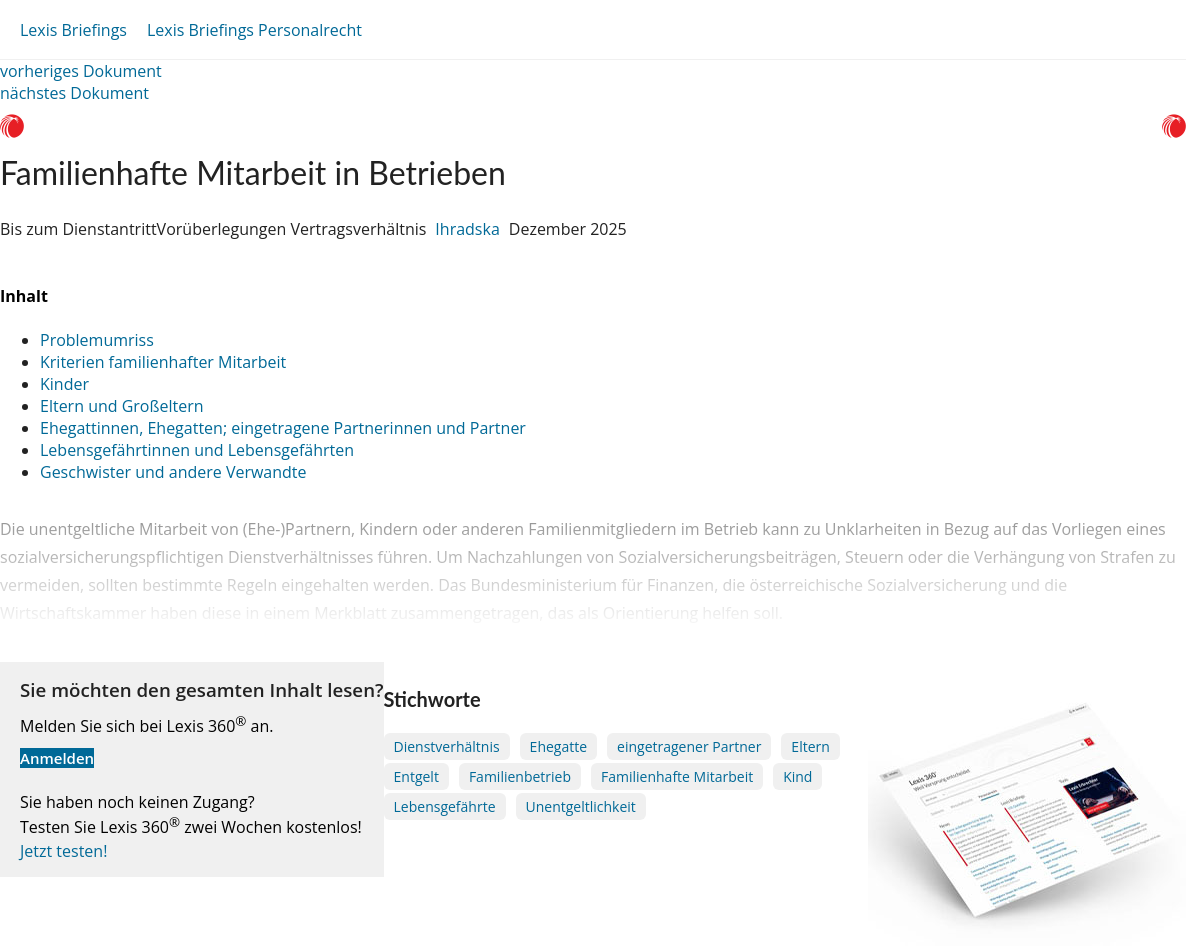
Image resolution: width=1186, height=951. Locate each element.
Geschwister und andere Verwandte (173, 472)
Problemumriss (97, 340)
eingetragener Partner (689, 746)
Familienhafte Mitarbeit (677, 776)
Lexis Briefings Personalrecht (254, 30)
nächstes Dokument (74, 93)
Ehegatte (558, 746)
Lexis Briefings (73, 30)
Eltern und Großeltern (122, 406)
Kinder (64, 384)
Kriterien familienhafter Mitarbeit (163, 362)
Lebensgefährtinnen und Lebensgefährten (197, 450)
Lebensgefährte (445, 806)
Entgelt (416, 776)
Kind (797, 776)
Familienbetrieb (520, 776)
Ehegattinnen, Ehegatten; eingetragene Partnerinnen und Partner (283, 428)
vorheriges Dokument (81, 71)
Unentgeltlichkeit (581, 806)
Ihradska (467, 229)
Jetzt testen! (63, 851)
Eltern (810, 746)
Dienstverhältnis (447, 746)
